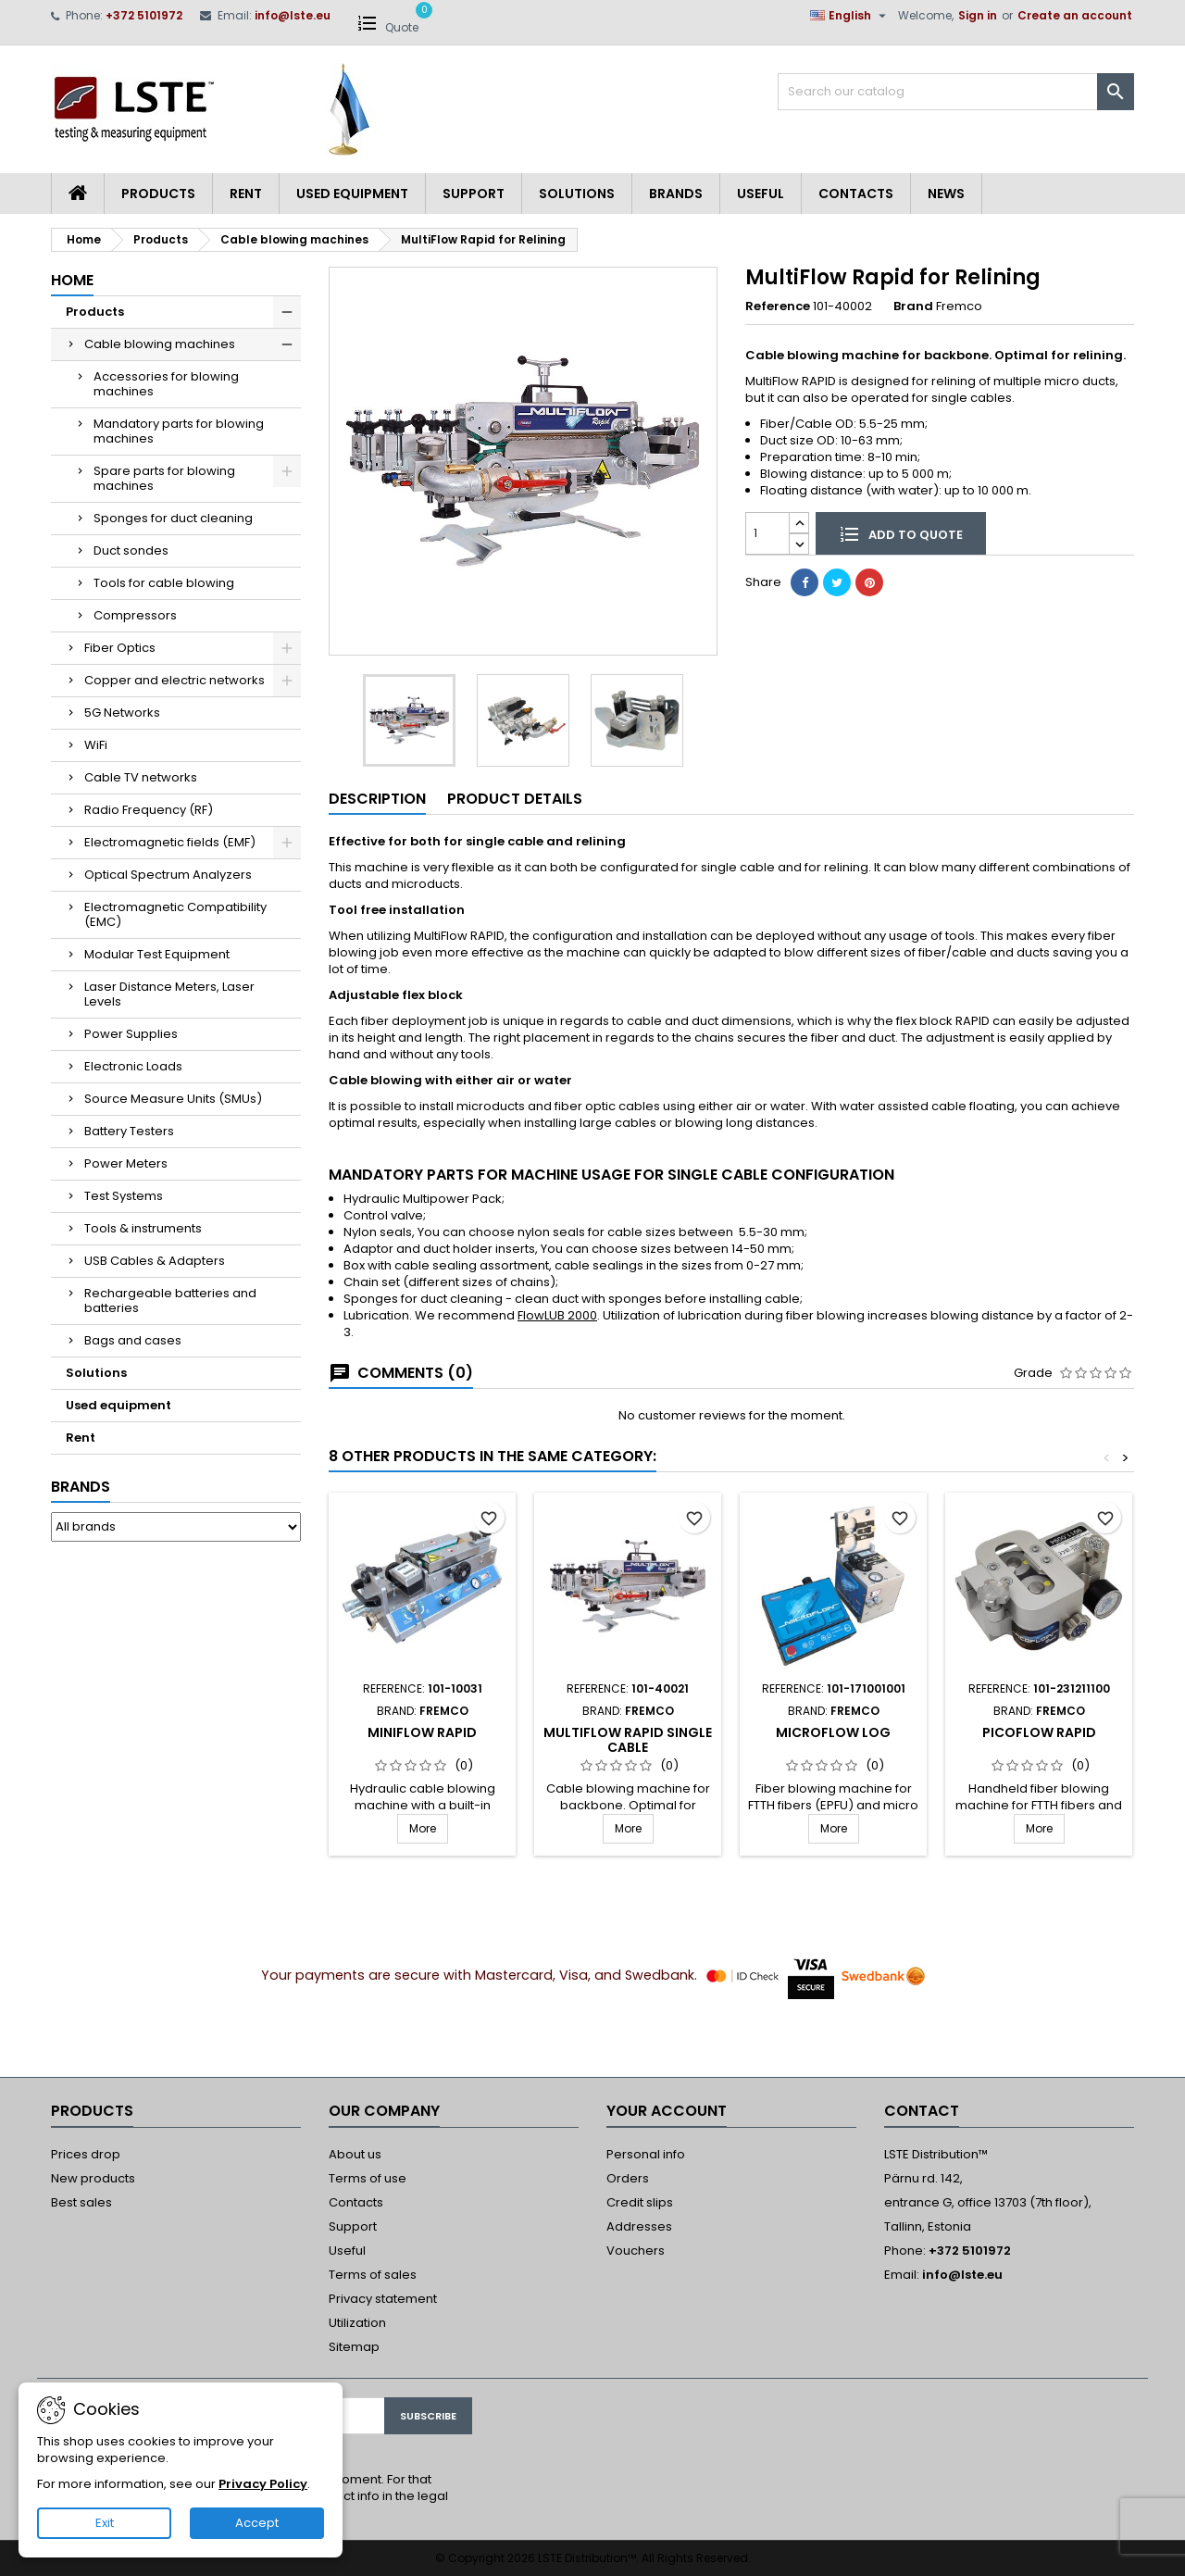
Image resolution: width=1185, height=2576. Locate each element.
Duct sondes (131, 550)
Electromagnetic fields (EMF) (170, 842)
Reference (777, 306)
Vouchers (635, 2250)
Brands (676, 193)
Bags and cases (132, 1340)
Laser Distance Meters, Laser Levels (169, 994)
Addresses (639, 2226)
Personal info (645, 2154)
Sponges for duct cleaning (173, 518)
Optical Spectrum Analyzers (168, 874)
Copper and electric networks (174, 680)
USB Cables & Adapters (154, 1260)
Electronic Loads (133, 1066)
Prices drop (85, 2154)
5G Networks (122, 712)
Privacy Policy (262, 2484)
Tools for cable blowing (164, 583)
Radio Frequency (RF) (148, 810)
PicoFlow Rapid (1039, 1732)
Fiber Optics (120, 648)
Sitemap (354, 2347)
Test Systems (123, 1196)
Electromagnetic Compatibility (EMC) (175, 914)
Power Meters (126, 1163)
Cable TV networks (140, 777)
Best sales (81, 2202)
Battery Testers (129, 1131)
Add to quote (901, 533)
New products (93, 2178)
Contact (921, 2110)
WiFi (95, 745)
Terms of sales (373, 2274)
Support (474, 193)
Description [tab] (377, 798)
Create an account (1074, 15)
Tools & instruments (143, 1228)
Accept (257, 2523)
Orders (627, 2178)
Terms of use (367, 2178)
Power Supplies (131, 1034)
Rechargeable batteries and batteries (170, 1300)
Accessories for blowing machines (166, 384)
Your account (666, 2110)
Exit (104, 2523)
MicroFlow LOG (833, 1732)
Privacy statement (383, 2298)
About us (355, 2154)
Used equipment (352, 193)
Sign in (977, 15)
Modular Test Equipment (157, 954)
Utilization (357, 2323)
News (946, 193)
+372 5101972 (144, 15)
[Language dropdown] (850, 15)
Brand (913, 306)
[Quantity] (767, 533)
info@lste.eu (293, 15)
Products (158, 193)
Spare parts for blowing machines (164, 478)
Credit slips (639, 2202)
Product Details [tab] (514, 798)
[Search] (956, 91)
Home (72, 280)
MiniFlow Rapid (422, 1732)
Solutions (577, 193)
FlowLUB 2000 (557, 1315)
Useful (760, 193)
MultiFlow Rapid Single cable (627, 1740)
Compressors (135, 615)
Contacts (855, 193)
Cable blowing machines (159, 344)
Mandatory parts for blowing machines (179, 431)
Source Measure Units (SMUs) (173, 1098)
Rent (246, 193)
